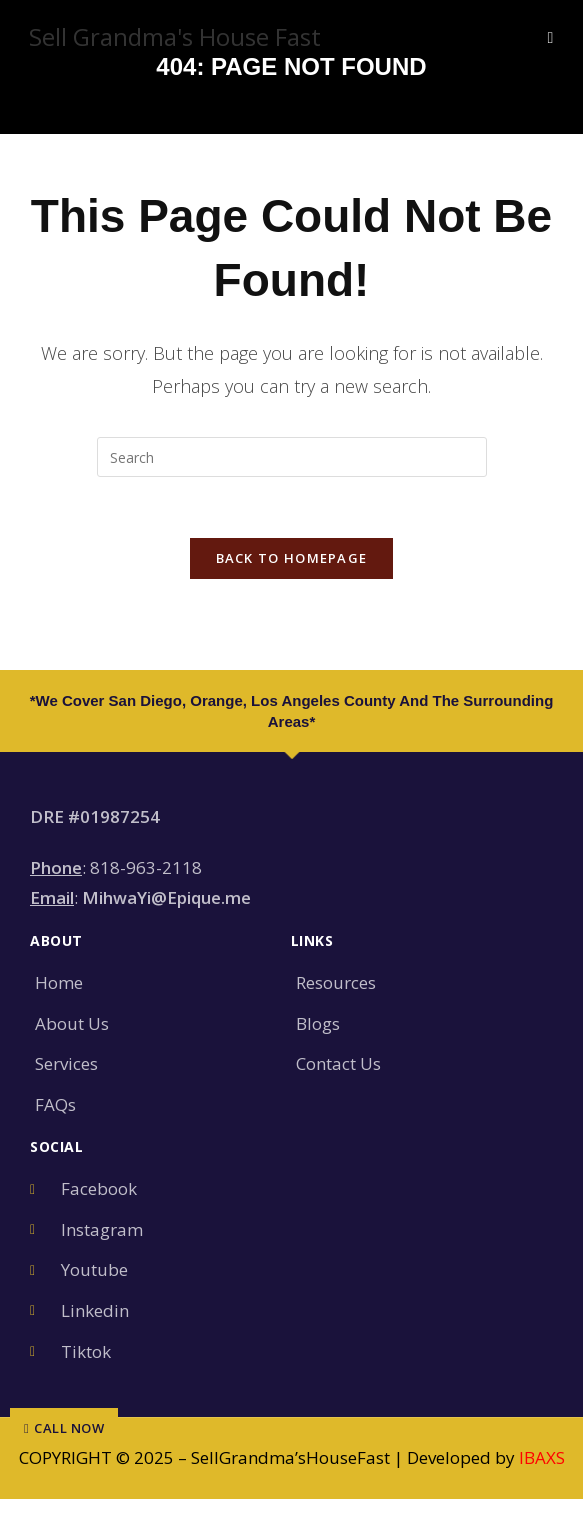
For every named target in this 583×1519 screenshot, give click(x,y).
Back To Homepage (292, 558)
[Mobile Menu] (550, 37)
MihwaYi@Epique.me (166, 897)
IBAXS (542, 1457)
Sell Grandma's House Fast (175, 36)
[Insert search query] (292, 457)
